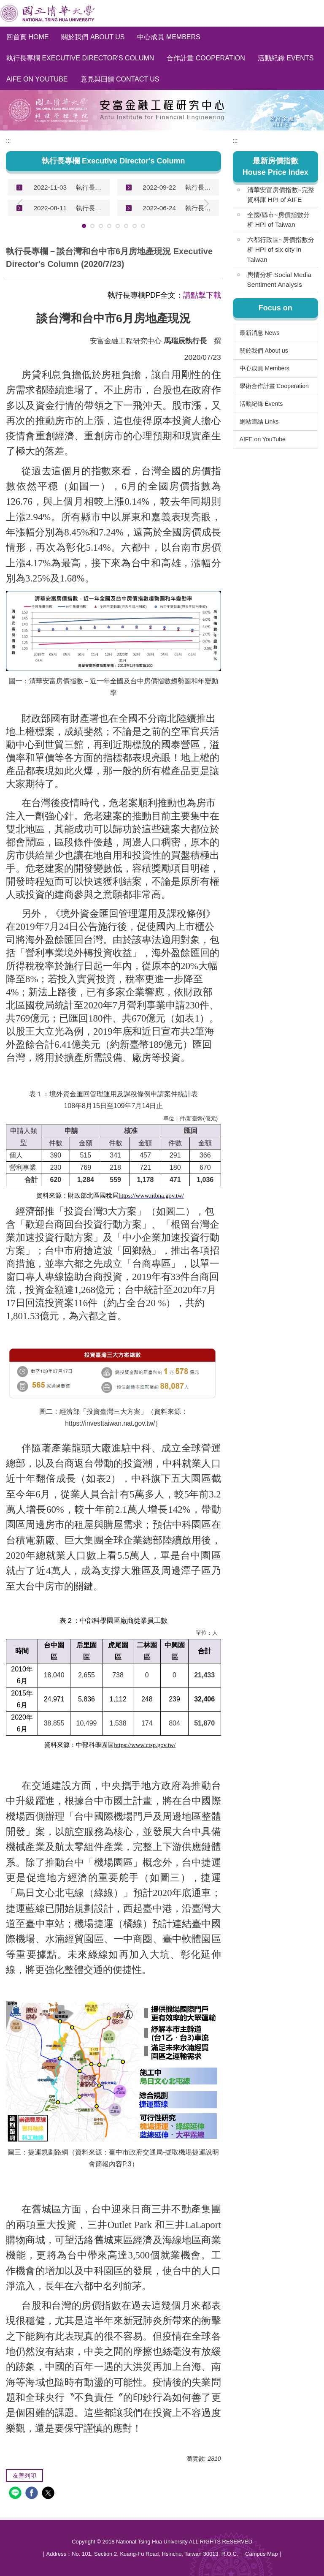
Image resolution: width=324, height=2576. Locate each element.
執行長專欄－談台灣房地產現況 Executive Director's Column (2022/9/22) (199, 187)
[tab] (84, 226)
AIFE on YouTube (37, 79)
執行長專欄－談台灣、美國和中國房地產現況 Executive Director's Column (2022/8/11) (89, 208)
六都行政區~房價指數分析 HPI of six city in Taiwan (280, 249)
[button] (223, 203)
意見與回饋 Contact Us (120, 79)
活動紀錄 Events (285, 58)
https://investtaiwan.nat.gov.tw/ (110, 1423)
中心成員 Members (168, 37)
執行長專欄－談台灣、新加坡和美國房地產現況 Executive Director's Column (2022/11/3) (89, 187)
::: (8, 140)
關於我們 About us (92, 37)
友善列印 (24, 2475)
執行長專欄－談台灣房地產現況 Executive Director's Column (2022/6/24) (199, 208)
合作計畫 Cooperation (206, 58)
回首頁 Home (27, 37)
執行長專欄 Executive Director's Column (80, 58)
